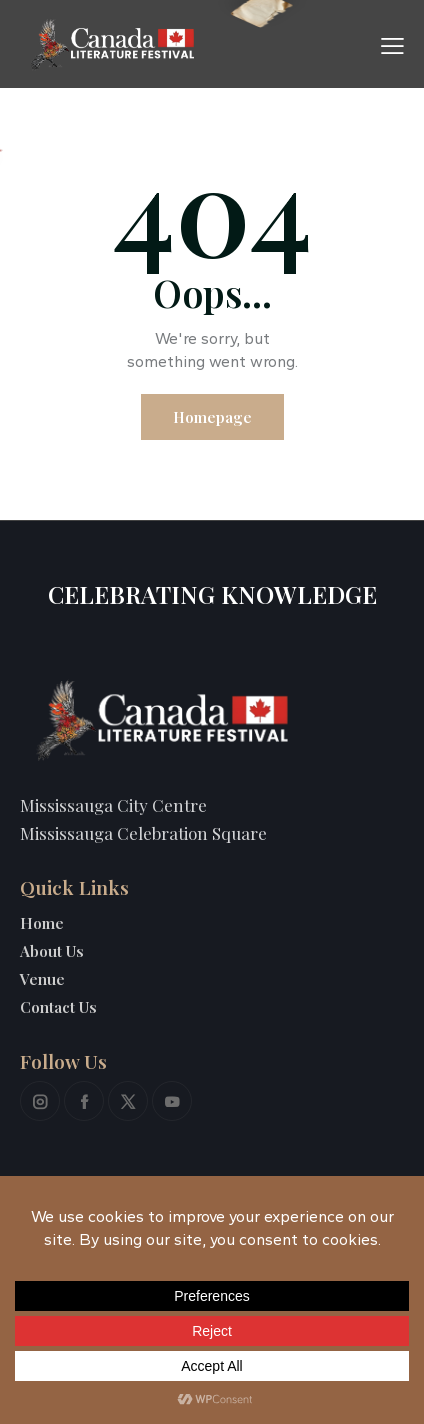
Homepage (212, 417)
